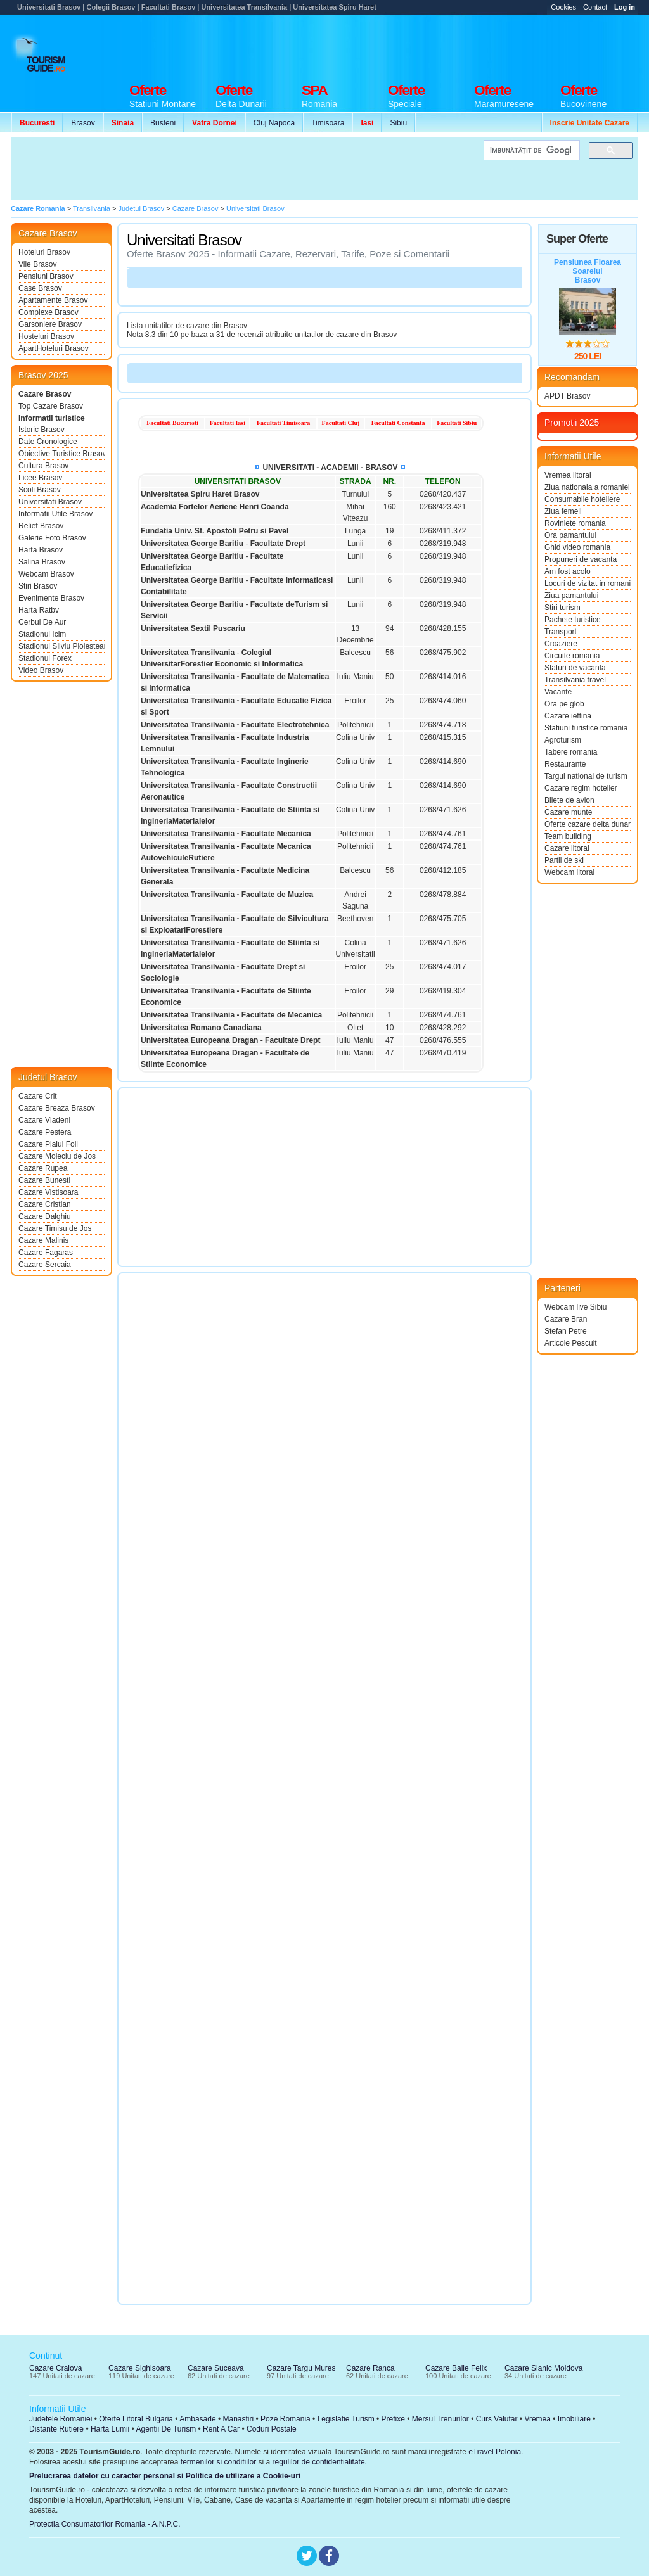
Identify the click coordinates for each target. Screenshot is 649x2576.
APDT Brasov (567, 396)
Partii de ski (564, 860)
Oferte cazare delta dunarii (587, 824)
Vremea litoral (567, 475)
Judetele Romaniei (60, 2418)
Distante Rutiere (56, 2429)
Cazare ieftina (567, 715)
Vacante (558, 691)
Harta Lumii (110, 2429)
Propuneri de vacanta (580, 559)
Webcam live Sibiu (575, 1307)
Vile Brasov (37, 264)
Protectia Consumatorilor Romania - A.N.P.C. (105, 2524)
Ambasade (197, 2418)
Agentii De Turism (166, 2429)
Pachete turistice (572, 619)
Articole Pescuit (570, 1343)
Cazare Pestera (44, 1132)
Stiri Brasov (37, 586)
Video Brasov (40, 670)
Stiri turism (562, 607)
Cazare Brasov (44, 394)
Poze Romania (285, 2418)
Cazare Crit (37, 1096)
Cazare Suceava (216, 2368)
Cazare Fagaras (45, 1252)
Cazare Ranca (370, 2368)
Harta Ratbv (38, 610)
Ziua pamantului (571, 595)
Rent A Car (221, 2429)
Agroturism (562, 740)
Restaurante (565, 764)
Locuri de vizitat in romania (587, 583)
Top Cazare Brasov (50, 406)
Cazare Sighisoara (139, 2368)
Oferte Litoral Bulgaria (136, 2418)
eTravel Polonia (494, 2451)
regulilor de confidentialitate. (320, 2462)
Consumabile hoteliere (582, 499)
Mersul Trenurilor (440, 2418)
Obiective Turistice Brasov (61, 453)
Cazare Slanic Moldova (543, 2368)
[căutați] (530, 150)
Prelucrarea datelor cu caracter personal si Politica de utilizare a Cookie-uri (164, 2475)
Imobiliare (574, 2418)
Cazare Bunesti (44, 1180)
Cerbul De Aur (42, 622)
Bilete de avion (569, 800)
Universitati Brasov (50, 501)
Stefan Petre (565, 1331)
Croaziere (560, 643)
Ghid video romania (577, 547)
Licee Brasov (40, 477)
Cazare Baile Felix (456, 2368)
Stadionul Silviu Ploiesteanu (61, 646)
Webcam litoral (569, 872)
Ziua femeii (563, 511)
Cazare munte (568, 812)
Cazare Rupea (42, 1168)
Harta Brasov (40, 549)
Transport (560, 631)
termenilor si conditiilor (218, 2462)
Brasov (82, 122)
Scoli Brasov (39, 489)
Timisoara (327, 122)
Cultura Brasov (43, 465)
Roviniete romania (575, 523)
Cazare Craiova (55, 2368)
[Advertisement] (407, 45)
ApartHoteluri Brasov (53, 348)
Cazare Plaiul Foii (48, 1144)
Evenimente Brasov (51, 598)
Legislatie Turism (346, 2418)
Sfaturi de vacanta (575, 667)
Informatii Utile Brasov (55, 513)
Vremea (537, 2418)
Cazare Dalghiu (44, 1216)
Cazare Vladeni (44, 1120)
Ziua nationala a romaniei (587, 487)
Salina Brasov (41, 562)
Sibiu (398, 122)
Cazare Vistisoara (48, 1192)
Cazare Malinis (43, 1240)
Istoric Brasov (41, 429)
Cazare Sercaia (44, 1264)
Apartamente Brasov (52, 300)
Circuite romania (572, 655)
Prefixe (393, 2418)
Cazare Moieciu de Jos (57, 1156)
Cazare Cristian (44, 1204)
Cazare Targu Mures (301, 2368)
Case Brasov (40, 288)
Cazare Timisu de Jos (54, 1228)
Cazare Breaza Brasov (56, 1108)
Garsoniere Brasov (50, 324)
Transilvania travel (575, 679)
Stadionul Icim (42, 634)
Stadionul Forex (45, 658)
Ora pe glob (564, 703)
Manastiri (238, 2418)
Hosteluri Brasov (46, 336)
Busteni (163, 122)
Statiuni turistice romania (585, 728)
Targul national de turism (585, 776)
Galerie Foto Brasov (52, 537)
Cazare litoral (566, 848)
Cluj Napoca (274, 122)
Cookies (563, 7)
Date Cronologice (47, 441)
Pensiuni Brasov (46, 276)
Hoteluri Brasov (44, 252)
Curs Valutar (497, 2418)
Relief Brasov (40, 525)
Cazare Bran (565, 1319)
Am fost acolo (567, 571)
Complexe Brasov (48, 312)
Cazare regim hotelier (580, 788)
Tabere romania (570, 752)
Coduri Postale (272, 2429)
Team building (567, 836)
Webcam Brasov (46, 574)
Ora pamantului (570, 535)
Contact (595, 7)
